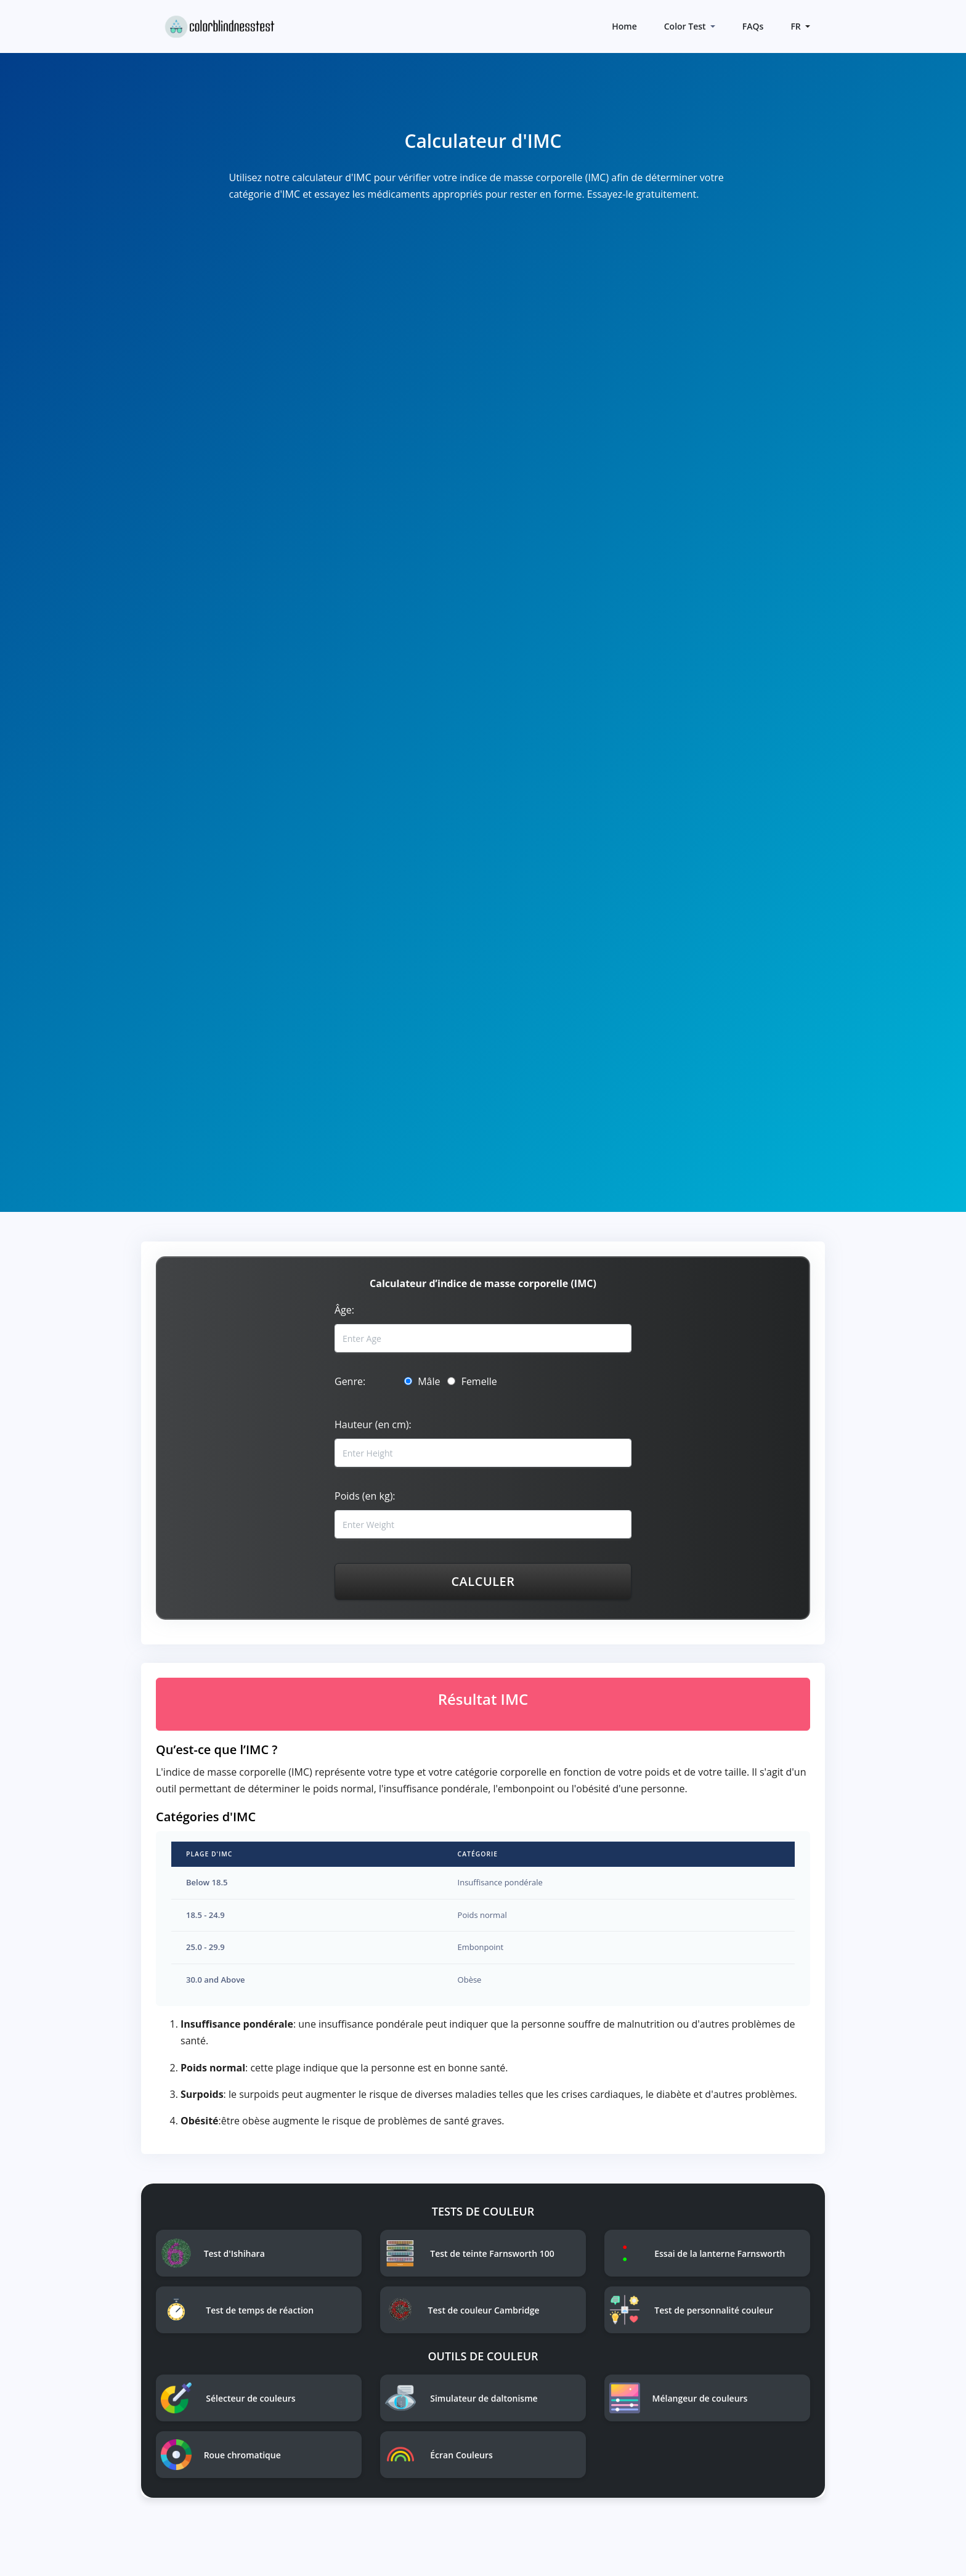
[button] (799, 26)
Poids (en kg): (365, 1496)
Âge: (344, 1310)
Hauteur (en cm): (373, 1424)
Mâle (422, 1381)
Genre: (350, 1381)
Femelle (472, 1381)
